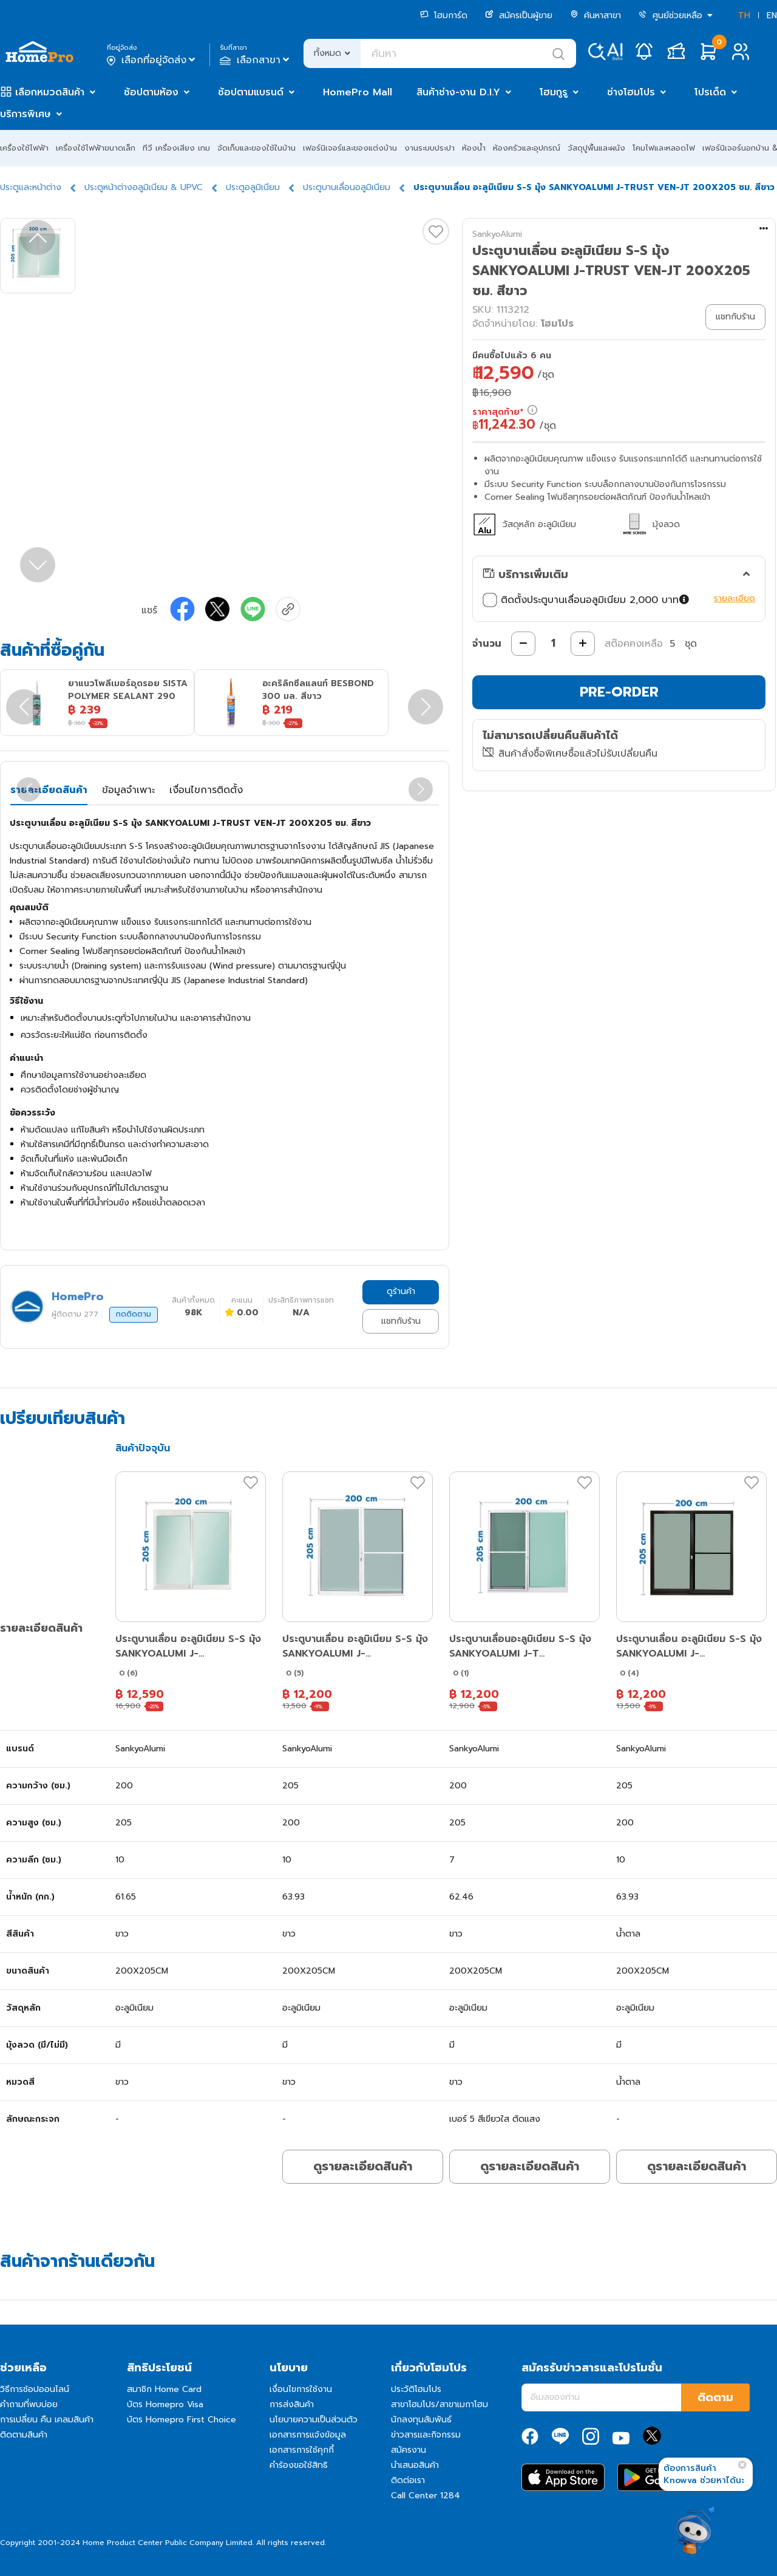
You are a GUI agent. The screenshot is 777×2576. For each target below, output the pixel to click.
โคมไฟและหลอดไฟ (664, 148)
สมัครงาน (408, 2450)
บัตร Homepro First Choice (181, 2419)
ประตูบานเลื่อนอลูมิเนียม (346, 187)
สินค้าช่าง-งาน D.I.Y (458, 92)
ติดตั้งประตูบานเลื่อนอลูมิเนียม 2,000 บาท (586, 600)
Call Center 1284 (425, 2495)
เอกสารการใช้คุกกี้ (302, 2450)
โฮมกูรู (554, 92)
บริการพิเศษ (25, 114)
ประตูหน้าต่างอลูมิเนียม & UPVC (143, 187)
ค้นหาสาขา (595, 15)
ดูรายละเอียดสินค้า (362, 2166)
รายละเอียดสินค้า (48, 790)
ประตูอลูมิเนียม (253, 187)
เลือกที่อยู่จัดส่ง (152, 60)
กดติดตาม (133, 1314)
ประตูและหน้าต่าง (30, 187)
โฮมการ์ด (443, 15)
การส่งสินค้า (292, 2404)
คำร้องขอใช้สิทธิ (299, 2465)
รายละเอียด (734, 598)
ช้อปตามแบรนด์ (250, 92)
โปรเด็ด (710, 92)
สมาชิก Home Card (164, 2389)
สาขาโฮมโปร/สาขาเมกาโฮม (439, 2404)
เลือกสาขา (256, 60)
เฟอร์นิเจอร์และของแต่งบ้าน (350, 148)
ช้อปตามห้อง (151, 92)
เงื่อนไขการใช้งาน (301, 2389)
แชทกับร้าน (401, 1321)
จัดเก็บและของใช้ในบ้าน (256, 148)
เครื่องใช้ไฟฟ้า (24, 148)
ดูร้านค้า (401, 1291)
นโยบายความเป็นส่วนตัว (314, 2419)
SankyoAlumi (497, 234)
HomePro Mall (357, 92)
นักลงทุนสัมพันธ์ (421, 2419)
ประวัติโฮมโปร (416, 2389)
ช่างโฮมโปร (631, 92)
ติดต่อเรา (408, 2480)
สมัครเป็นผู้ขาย (518, 15)
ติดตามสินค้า (23, 2434)
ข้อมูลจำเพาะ (128, 790)
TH (744, 15)
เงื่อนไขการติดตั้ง (206, 790)
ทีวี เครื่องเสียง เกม (176, 148)
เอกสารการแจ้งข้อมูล (308, 2434)
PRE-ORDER (619, 692)
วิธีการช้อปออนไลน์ (34, 2389)
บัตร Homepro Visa (165, 2404)
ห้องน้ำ (474, 148)
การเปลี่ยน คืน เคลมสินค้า (46, 2419)
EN (772, 15)
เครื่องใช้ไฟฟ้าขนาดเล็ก (95, 148)
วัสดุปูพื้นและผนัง (596, 148)
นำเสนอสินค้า (415, 2465)
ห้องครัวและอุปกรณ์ (526, 148)
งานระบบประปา (429, 148)
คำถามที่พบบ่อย (29, 2404)
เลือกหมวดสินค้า (49, 92)
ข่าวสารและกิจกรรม (426, 2434)
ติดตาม (715, 2397)
